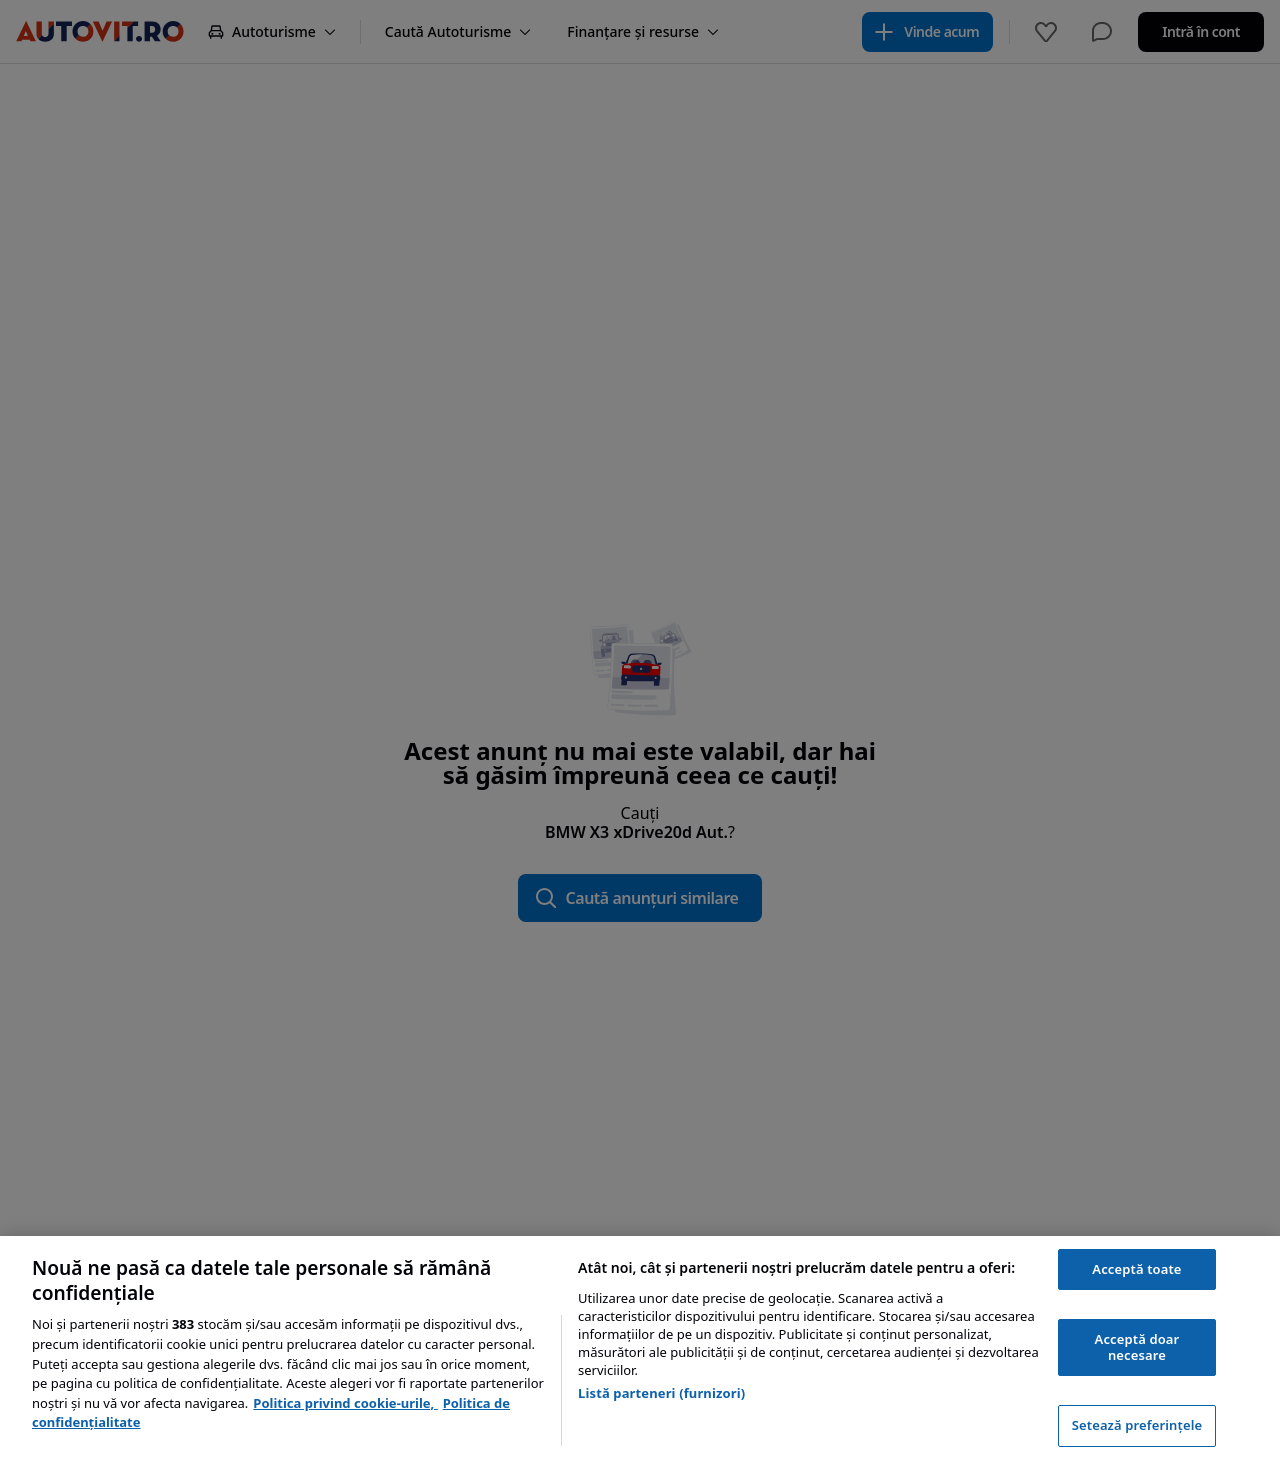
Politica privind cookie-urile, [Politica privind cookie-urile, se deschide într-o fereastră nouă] (345, 1403)
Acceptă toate (1136, 1269)
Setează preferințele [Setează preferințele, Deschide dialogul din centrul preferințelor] (1137, 1425)
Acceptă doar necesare (1137, 1347)
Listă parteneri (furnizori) (661, 1393)
